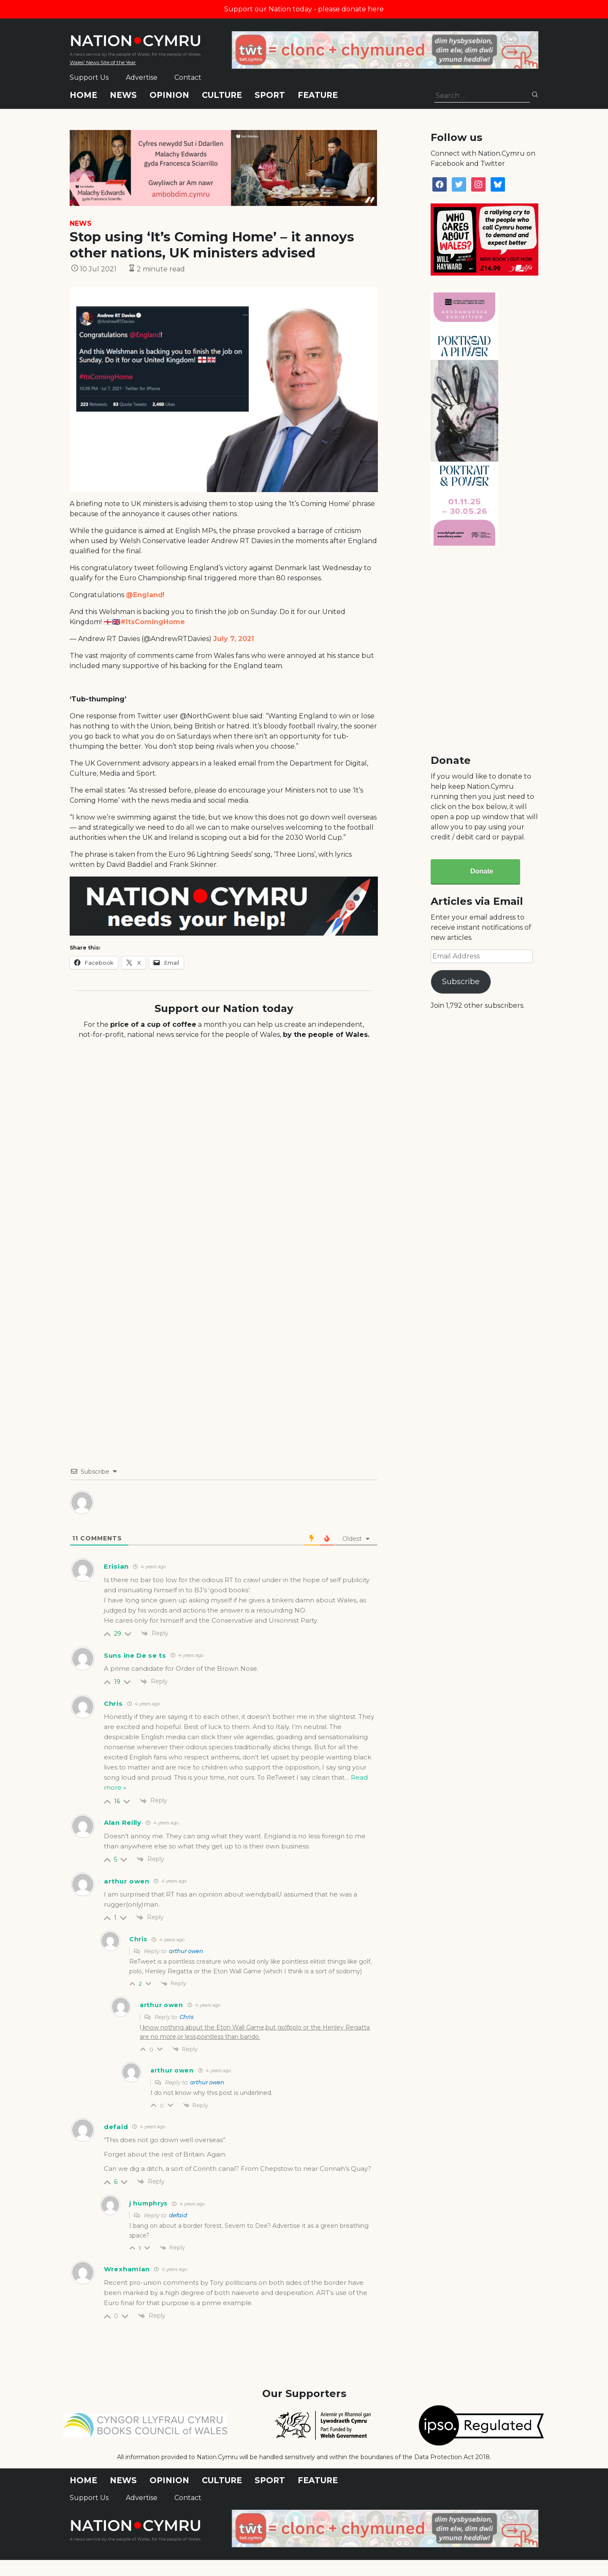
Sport (270, 95)
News (123, 95)
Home (83, 95)
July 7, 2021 (233, 639)
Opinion (169, 95)
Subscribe (461, 981)
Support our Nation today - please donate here (304, 9)
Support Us (89, 77)
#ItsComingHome (152, 622)
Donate (481, 871)
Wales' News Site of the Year (103, 62)
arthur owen (186, 1951)
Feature (318, 95)
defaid (178, 2215)
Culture (222, 95)
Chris (186, 2016)
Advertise (141, 77)
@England (144, 595)
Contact (187, 77)
